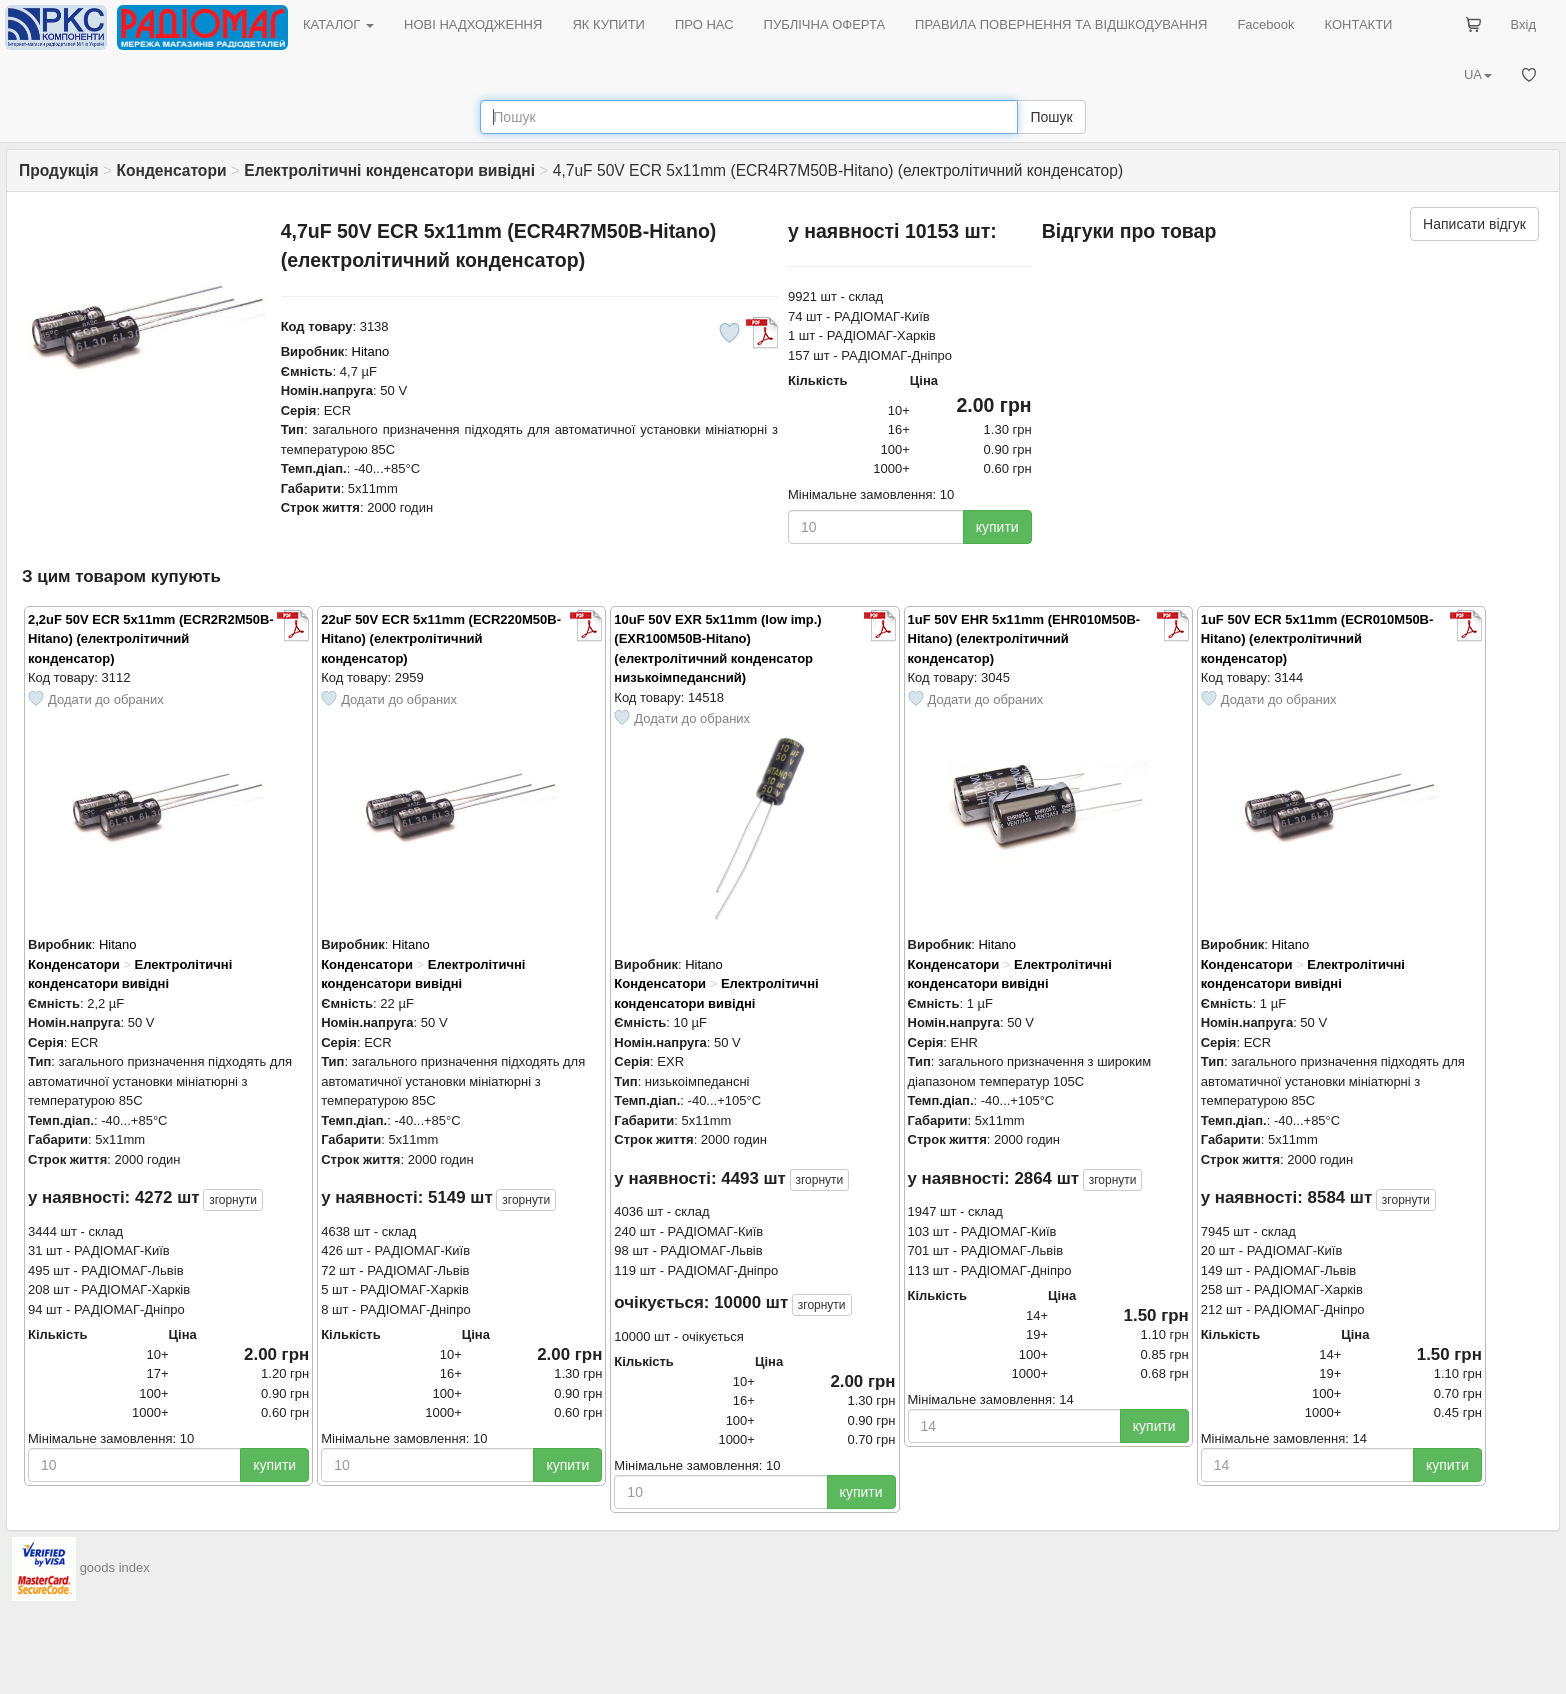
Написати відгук (1474, 224)
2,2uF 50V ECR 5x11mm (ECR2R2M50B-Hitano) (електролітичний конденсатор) (151, 639)
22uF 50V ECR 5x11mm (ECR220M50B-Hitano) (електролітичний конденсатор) (441, 639)
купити (997, 527)
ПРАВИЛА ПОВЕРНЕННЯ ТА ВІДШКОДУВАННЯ (1061, 24)
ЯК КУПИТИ (608, 24)
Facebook (1265, 24)
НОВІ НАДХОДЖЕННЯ (473, 24)
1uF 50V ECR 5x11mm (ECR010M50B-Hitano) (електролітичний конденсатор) (1317, 639)
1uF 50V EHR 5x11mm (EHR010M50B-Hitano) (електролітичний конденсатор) (1024, 639)
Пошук (1051, 117)
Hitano (371, 351)
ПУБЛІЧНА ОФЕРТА (825, 24)
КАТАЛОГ (338, 24)
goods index (115, 1568)
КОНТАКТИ (1358, 24)
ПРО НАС (704, 24)
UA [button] (1478, 74)
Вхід (1524, 24)
